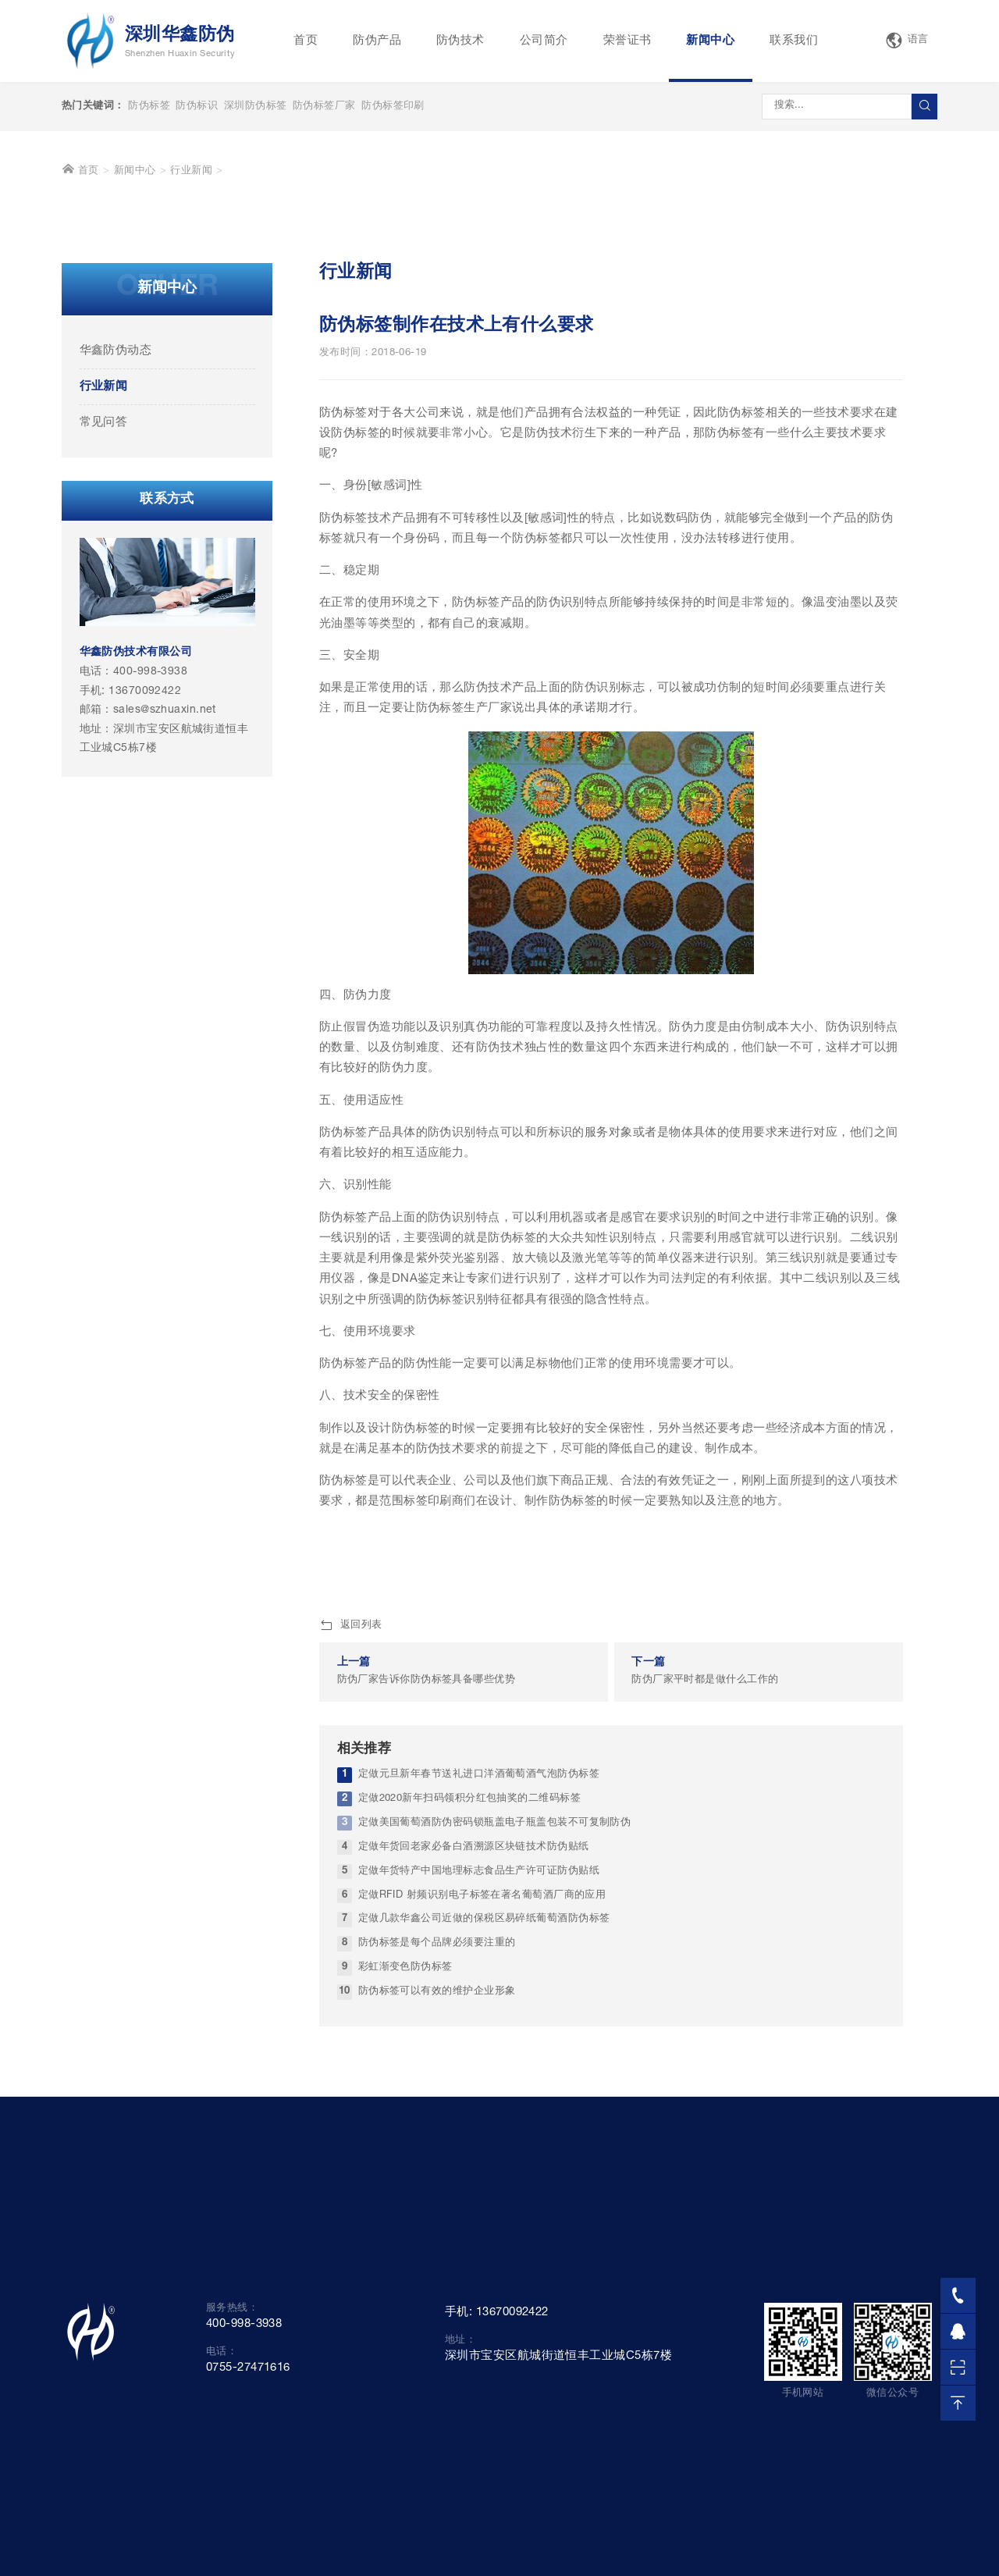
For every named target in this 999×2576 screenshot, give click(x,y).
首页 (305, 41)
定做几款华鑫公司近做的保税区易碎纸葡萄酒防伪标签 (484, 2162)
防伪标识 (197, 106)
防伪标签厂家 (324, 106)
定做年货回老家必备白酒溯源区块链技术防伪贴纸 (473, 2089)
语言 (907, 40)
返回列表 (350, 1869)
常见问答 (104, 665)
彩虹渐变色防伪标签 (405, 2210)
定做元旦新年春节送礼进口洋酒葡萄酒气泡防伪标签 (478, 2017)
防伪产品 (377, 41)
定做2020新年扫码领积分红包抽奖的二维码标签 (469, 2042)
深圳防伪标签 (255, 106)
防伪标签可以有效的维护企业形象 (437, 2234)
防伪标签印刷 (393, 106)
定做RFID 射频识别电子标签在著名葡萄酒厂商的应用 (482, 2138)
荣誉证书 (627, 41)
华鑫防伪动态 (116, 594)
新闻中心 (710, 41)
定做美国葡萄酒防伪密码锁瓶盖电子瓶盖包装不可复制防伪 (494, 2066)
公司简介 (544, 41)
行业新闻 (191, 414)
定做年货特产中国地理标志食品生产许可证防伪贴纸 (478, 2113)
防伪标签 (149, 106)
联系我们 (794, 41)
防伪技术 (460, 41)
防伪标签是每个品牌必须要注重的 (437, 2186)
